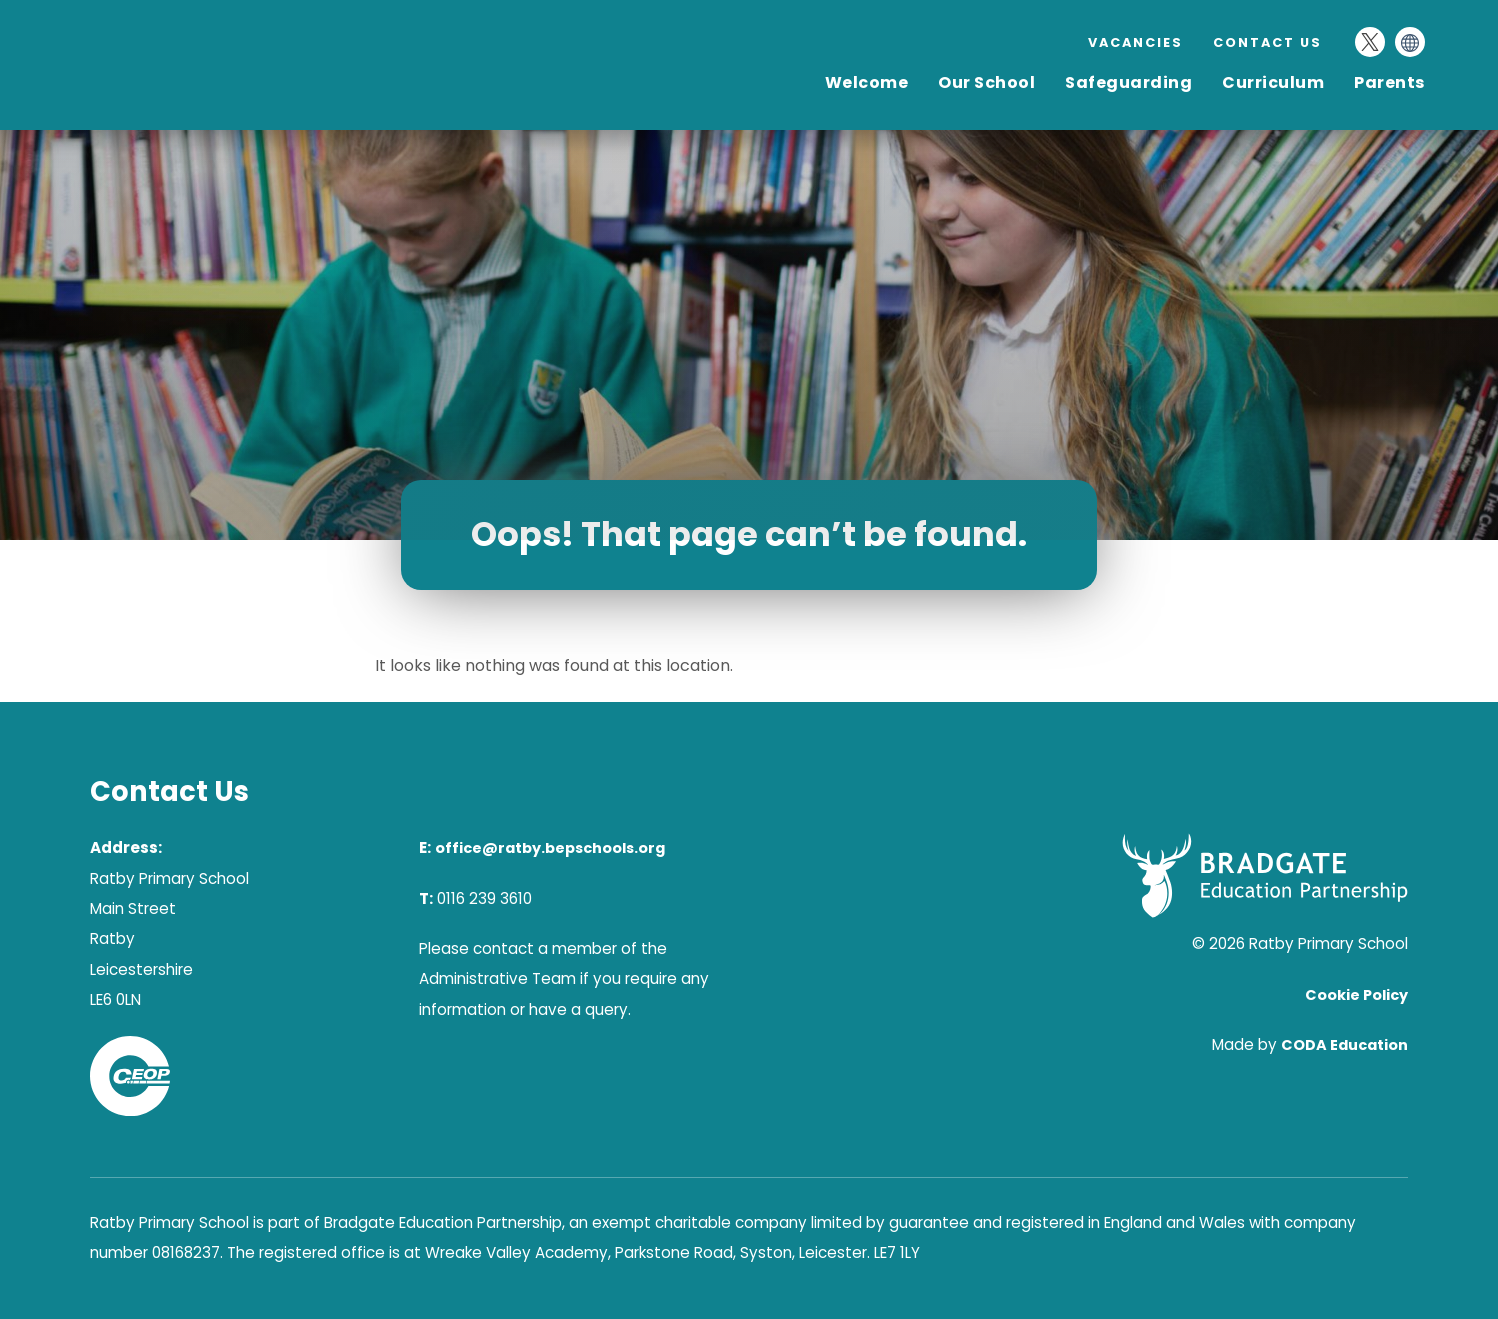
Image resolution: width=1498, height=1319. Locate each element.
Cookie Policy (1356, 995)
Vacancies (1135, 42)
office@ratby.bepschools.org (550, 848)
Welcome (867, 82)
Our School (986, 82)
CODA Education (1344, 1045)
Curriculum (1273, 82)
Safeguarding (1128, 82)
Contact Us (1267, 42)
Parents (1389, 82)
